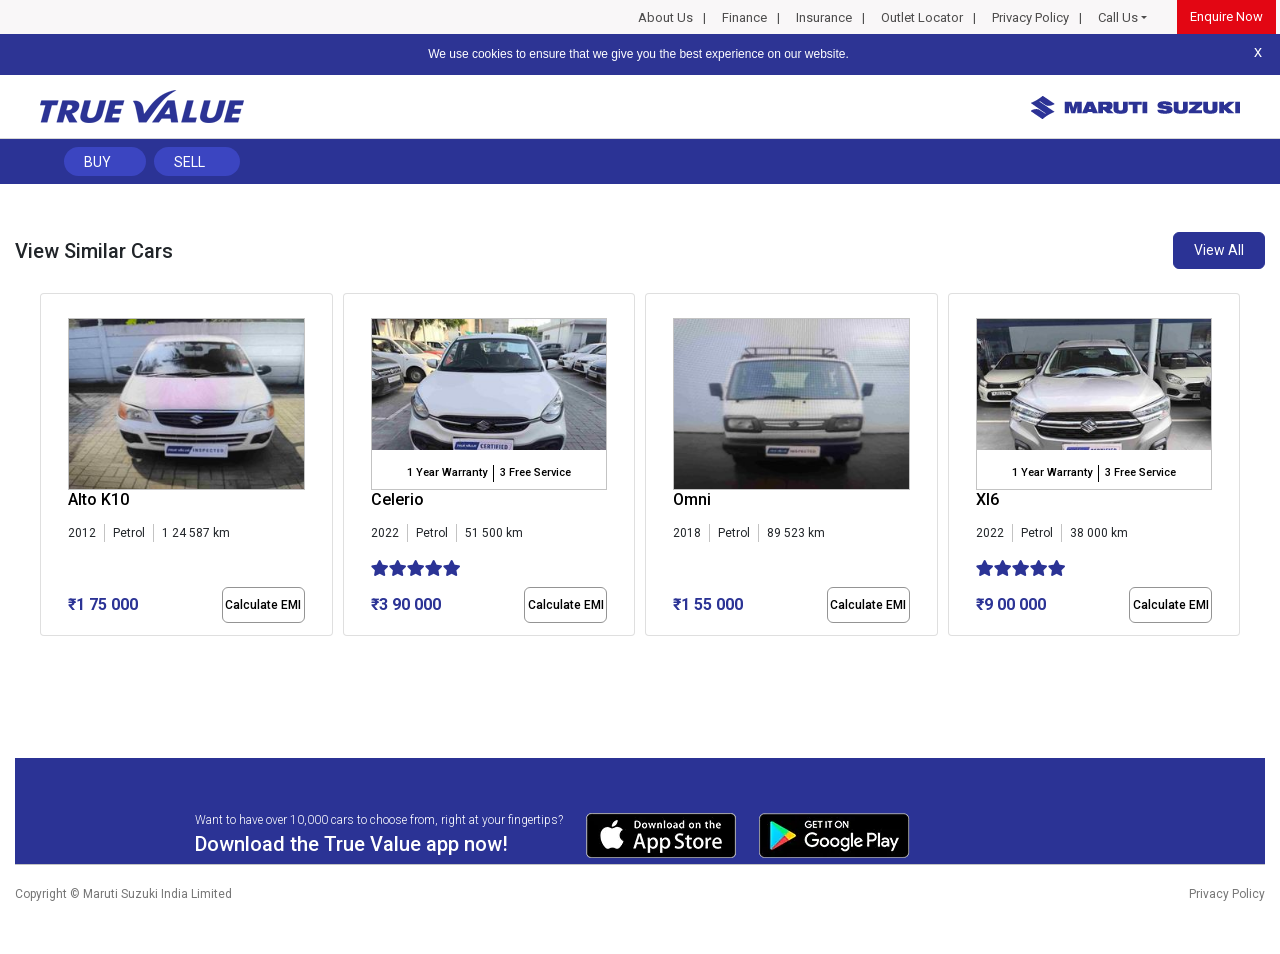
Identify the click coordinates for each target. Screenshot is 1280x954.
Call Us (1118, 17)
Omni (692, 499)
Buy (97, 162)
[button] (46, 653)
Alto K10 (98, 499)
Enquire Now (1226, 16)
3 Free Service (535, 472)
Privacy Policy (1030, 17)
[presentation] (50, 469)
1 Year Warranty (447, 472)
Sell (189, 162)
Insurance (824, 17)
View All (1219, 250)
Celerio (397, 499)
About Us (665, 17)
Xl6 (987, 499)
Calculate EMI (263, 605)
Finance (744, 17)
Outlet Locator (922, 17)
